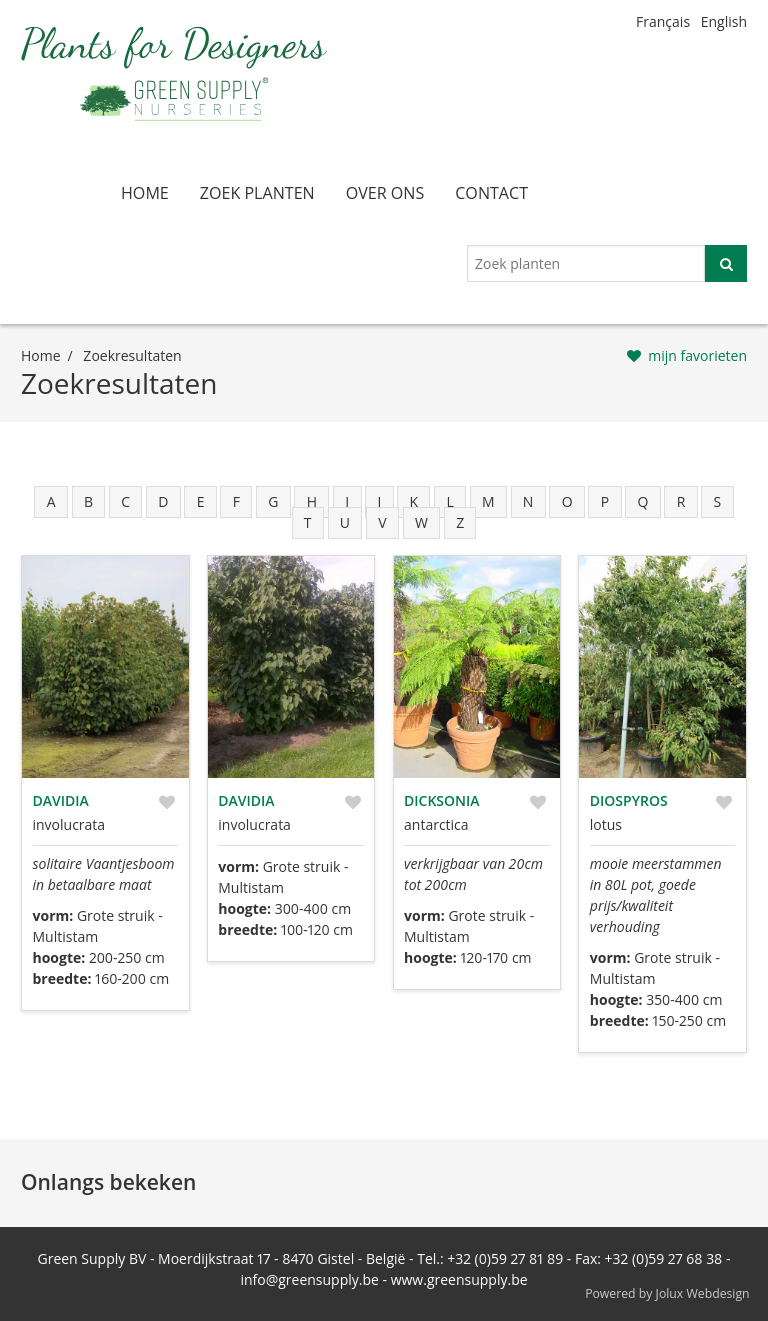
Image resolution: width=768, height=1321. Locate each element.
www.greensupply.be (459, 1279)
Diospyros (629, 800)
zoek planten (257, 193)
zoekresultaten (132, 355)
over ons (385, 193)
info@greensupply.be (309, 1279)
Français (663, 21)
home (145, 193)
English (724, 21)
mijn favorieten (697, 355)
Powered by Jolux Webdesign (667, 1293)
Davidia (61, 800)
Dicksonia (442, 800)
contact (491, 193)
